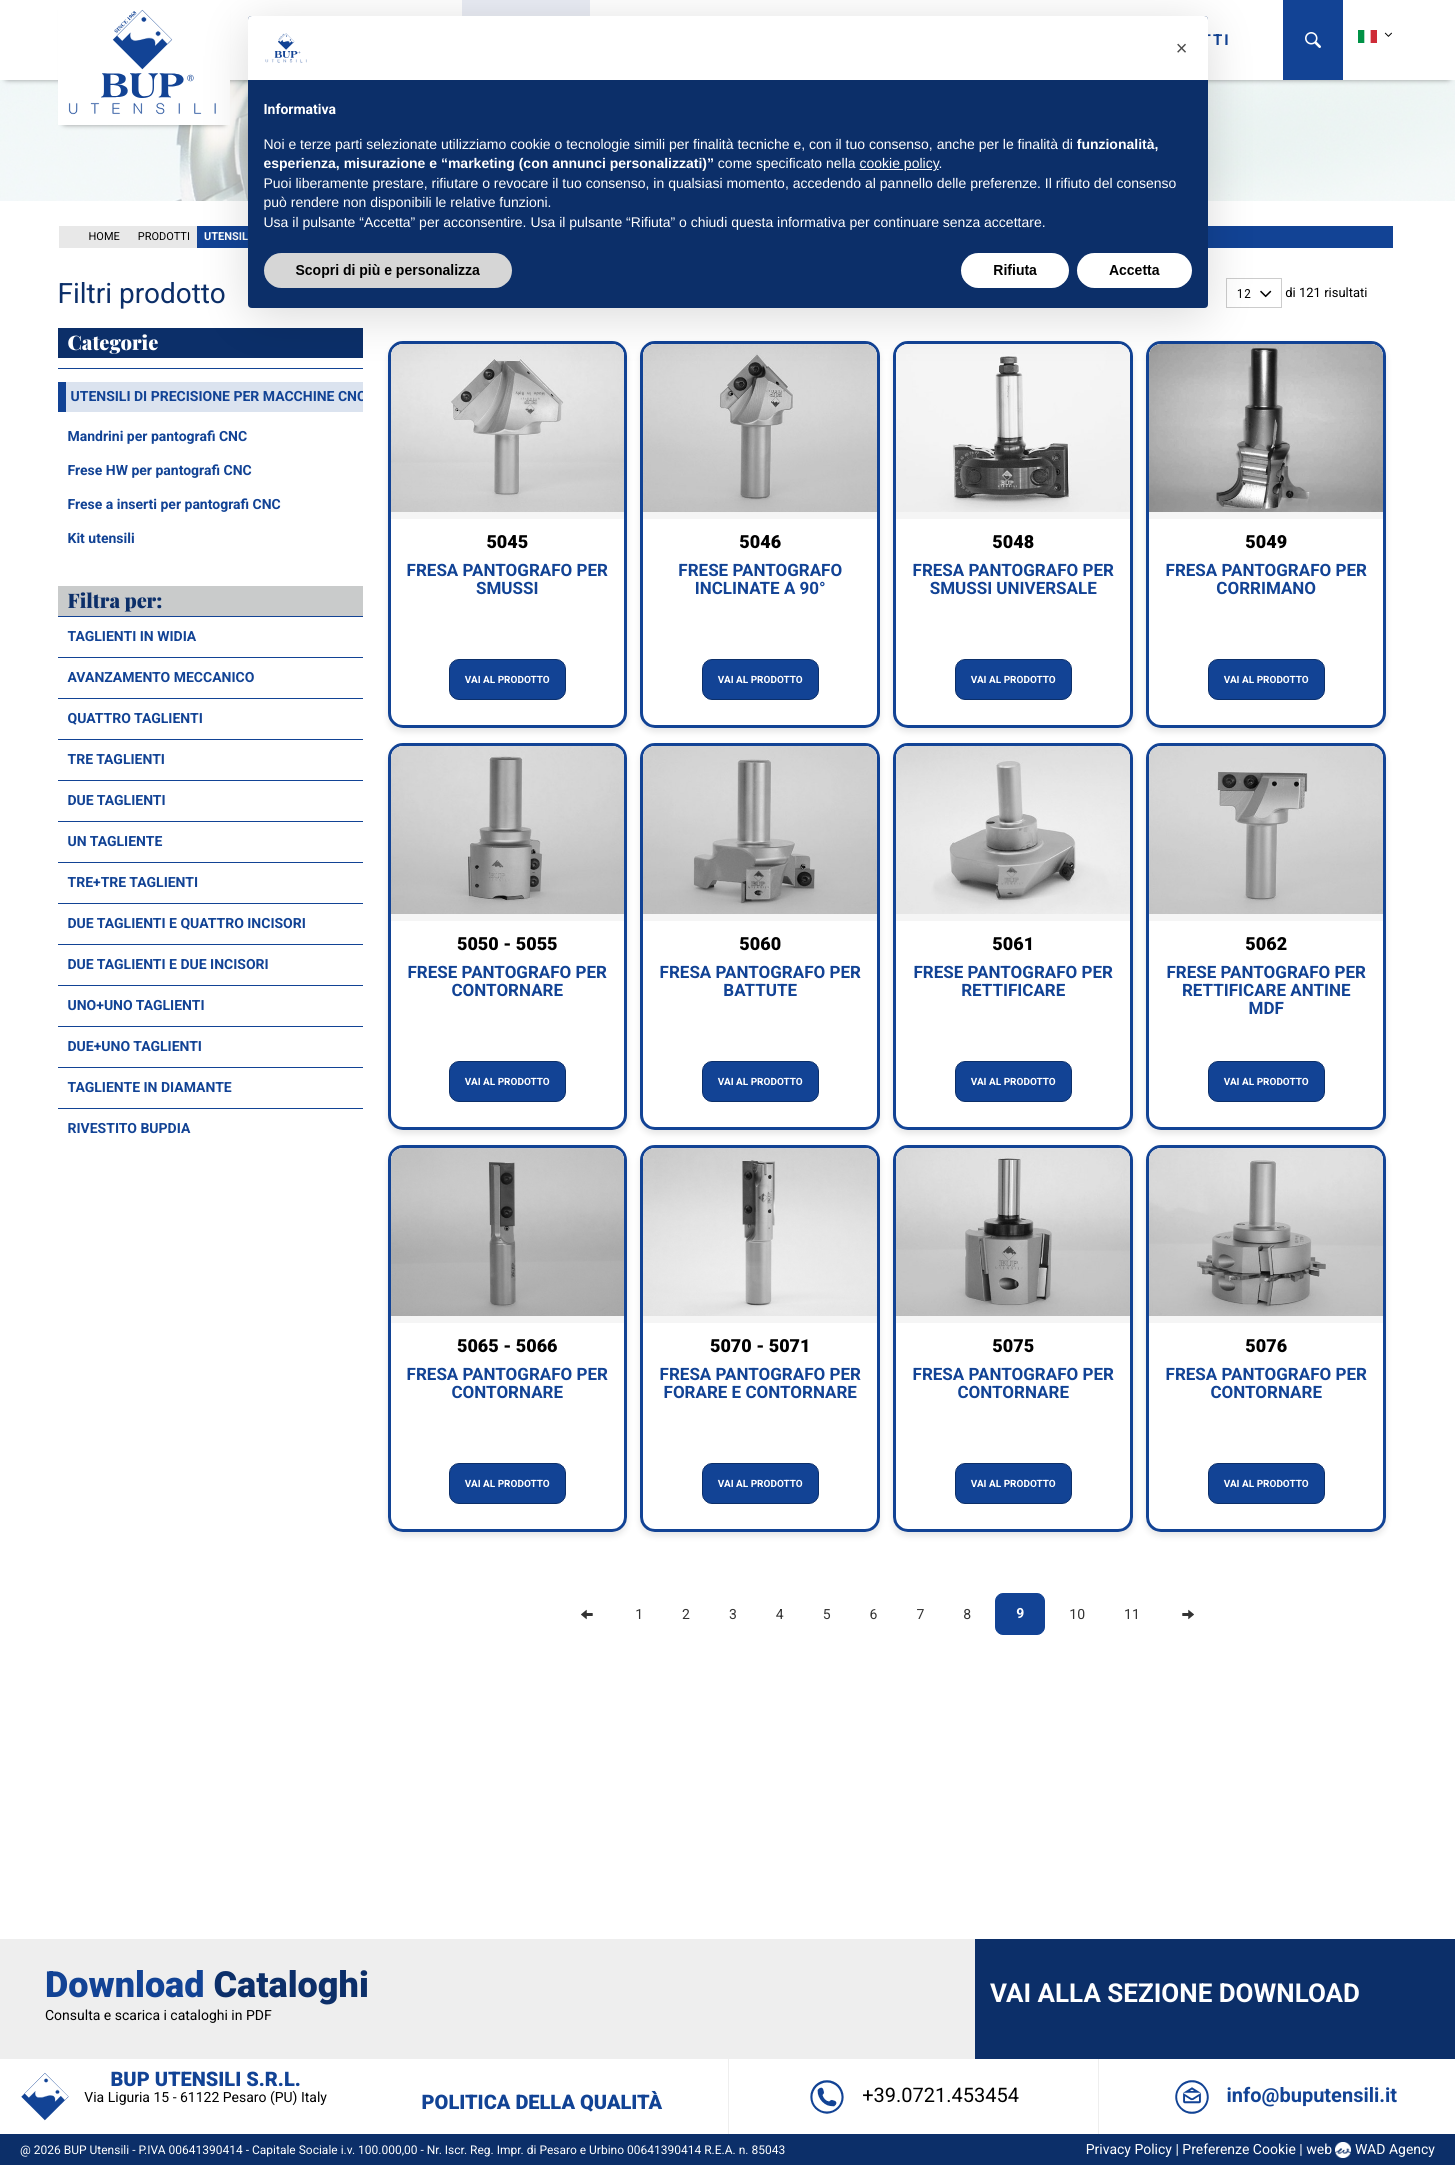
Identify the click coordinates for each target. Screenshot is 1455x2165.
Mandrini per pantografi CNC (158, 435)
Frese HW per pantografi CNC (160, 469)
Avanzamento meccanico (161, 676)
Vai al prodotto (507, 678)
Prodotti (164, 234)
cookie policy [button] (898, 163)
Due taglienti (117, 799)
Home (104, 234)
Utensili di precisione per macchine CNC (219, 395)
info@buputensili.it (1279, 1864)
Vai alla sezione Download (1173, 1763)
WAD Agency (1387, 1919)
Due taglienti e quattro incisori (187, 922)
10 (1077, 1613)
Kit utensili (101, 537)
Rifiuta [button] (1015, 270)
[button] (1182, 48)
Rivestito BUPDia (129, 1127)
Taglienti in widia (132, 635)
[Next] (1188, 1613)
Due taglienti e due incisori (168, 963)
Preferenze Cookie (1232, 1919)
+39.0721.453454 (911, 1864)
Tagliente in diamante (150, 1086)
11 (1132, 1613)
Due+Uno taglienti (135, 1045)
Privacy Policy (1121, 1919)
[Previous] (587, 1613)
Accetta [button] (1134, 270)
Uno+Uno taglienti (136, 1004)
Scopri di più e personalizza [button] (388, 270)
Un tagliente (115, 840)
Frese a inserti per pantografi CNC (174, 503)
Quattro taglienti (135, 717)
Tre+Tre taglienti (133, 881)
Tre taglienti (116, 758)
